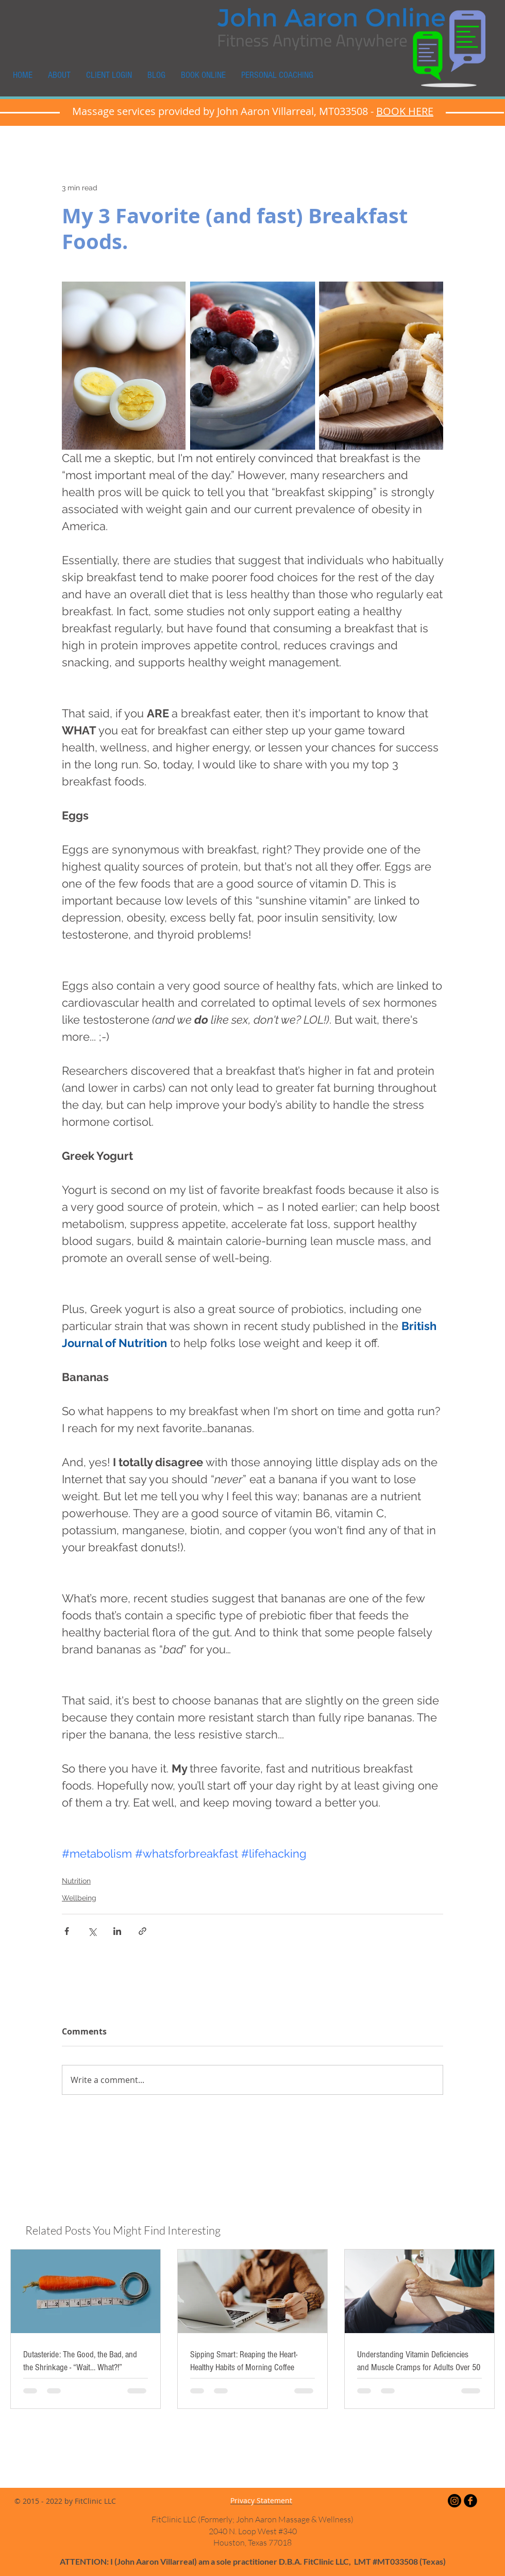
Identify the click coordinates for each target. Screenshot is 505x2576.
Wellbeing (79, 1898)
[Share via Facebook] (67, 1931)
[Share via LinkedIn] (117, 1931)
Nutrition (76, 1881)
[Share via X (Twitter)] (92, 1931)
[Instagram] (454, 2500)
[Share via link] (142, 1931)
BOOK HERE (404, 111)
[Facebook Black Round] (470, 2500)
